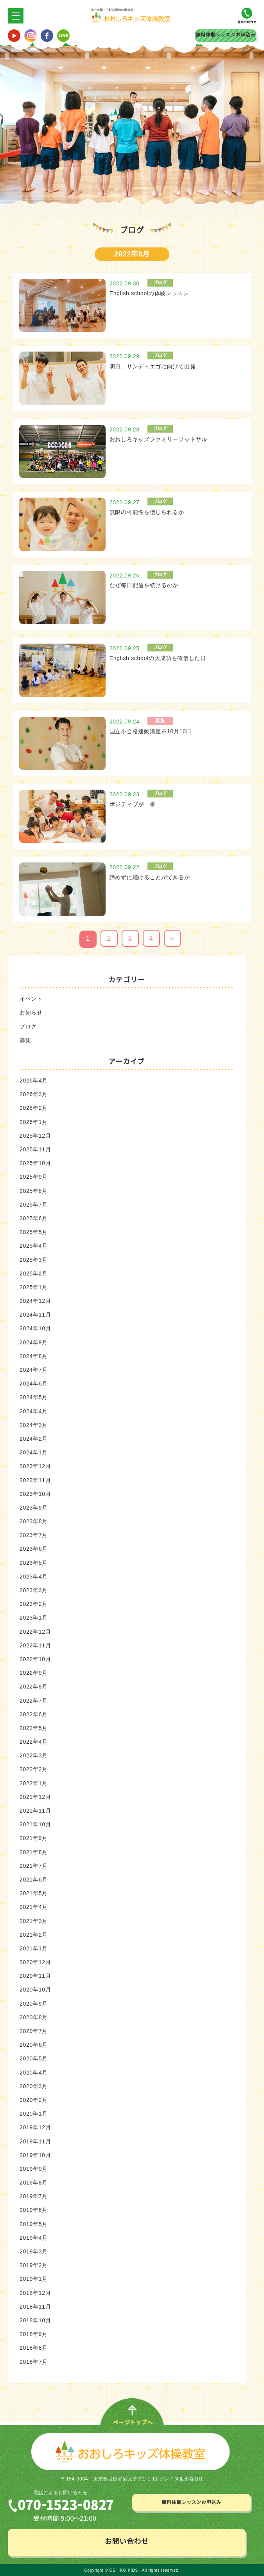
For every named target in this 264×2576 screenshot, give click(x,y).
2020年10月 (35, 1989)
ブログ (28, 1026)
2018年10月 (35, 2320)
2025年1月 (34, 1287)
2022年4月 (34, 1742)
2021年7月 (34, 1865)
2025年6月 (34, 1218)
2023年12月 (35, 1466)
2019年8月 (34, 2182)
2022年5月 (34, 1728)
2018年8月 (34, 2348)
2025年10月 (35, 1163)
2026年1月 (34, 1121)
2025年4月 (34, 1246)
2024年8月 (34, 1356)
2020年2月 (34, 2099)
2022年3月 (34, 1755)
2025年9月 (34, 1177)
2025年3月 (34, 1259)
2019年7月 (34, 2196)
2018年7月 (34, 2361)
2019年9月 (34, 2168)
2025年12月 (35, 1135)
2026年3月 (34, 1094)
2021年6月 (34, 1879)
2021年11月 (35, 1811)
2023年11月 (35, 1480)
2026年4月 (34, 1080)
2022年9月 (34, 1673)
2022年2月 (34, 1769)
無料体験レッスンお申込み (225, 35)
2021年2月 (34, 1934)
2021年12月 (35, 1796)
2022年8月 (34, 1686)
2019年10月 (35, 2155)
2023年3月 (34, 1590)
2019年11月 (35, 2141)
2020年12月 (35, 1962)
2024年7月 (34, 1370)
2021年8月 (34, 1852)
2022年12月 (35, 1631)
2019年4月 (34, 2237)
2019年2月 (34, 2265)
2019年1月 (34, 2279)
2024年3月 (34, 1424)
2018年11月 (35, 2306)
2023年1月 (34, 1618)
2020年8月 (34, 2017)
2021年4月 (34, 1907)
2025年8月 (34, 1190)
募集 (25, 1040)
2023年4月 (34, 1576)
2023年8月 (34, 1521)
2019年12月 (35, 2127)
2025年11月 (35, 1149)
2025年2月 (34, 1273)
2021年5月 (34, 1893)
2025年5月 (34, 1232)
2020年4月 (34, 2072)
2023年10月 (35, 1493)
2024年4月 (34, 1411)
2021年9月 (34, 1838)
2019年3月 (34, 2251)
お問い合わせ (127, 2541)
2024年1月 (34, 1452)
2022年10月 (35, 1659)
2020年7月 (34, 2031)
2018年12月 (35, 2292)
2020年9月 (34, 2003)
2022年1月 (34, 1783)
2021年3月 (34, 1921)
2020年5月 (34, 2058)
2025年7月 (34, 1204)
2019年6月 (34, 2210)
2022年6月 (34, 1714)
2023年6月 (34, 1549)
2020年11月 (35, 1976)
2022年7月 (34, 1700)
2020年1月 (34, 2114)
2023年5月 (34, 1562)
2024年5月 (34, 1397)
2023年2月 (34, 1604)
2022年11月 (35, 1645)
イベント (31, 999)
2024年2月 (34, 1438)
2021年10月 (35, 1824)
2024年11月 (35, 1314)
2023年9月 (34, 1507)
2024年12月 (35, 1301)
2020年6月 (34, 2045)
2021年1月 (34, 1948)
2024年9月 (34, 1342)
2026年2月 (34, 1108)
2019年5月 (34, 2224)
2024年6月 (34, 1383)
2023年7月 (34, 1535)
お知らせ (31, 1012)
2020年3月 (34, 2086)
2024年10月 (35, 1328)
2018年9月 (34, 2334)
